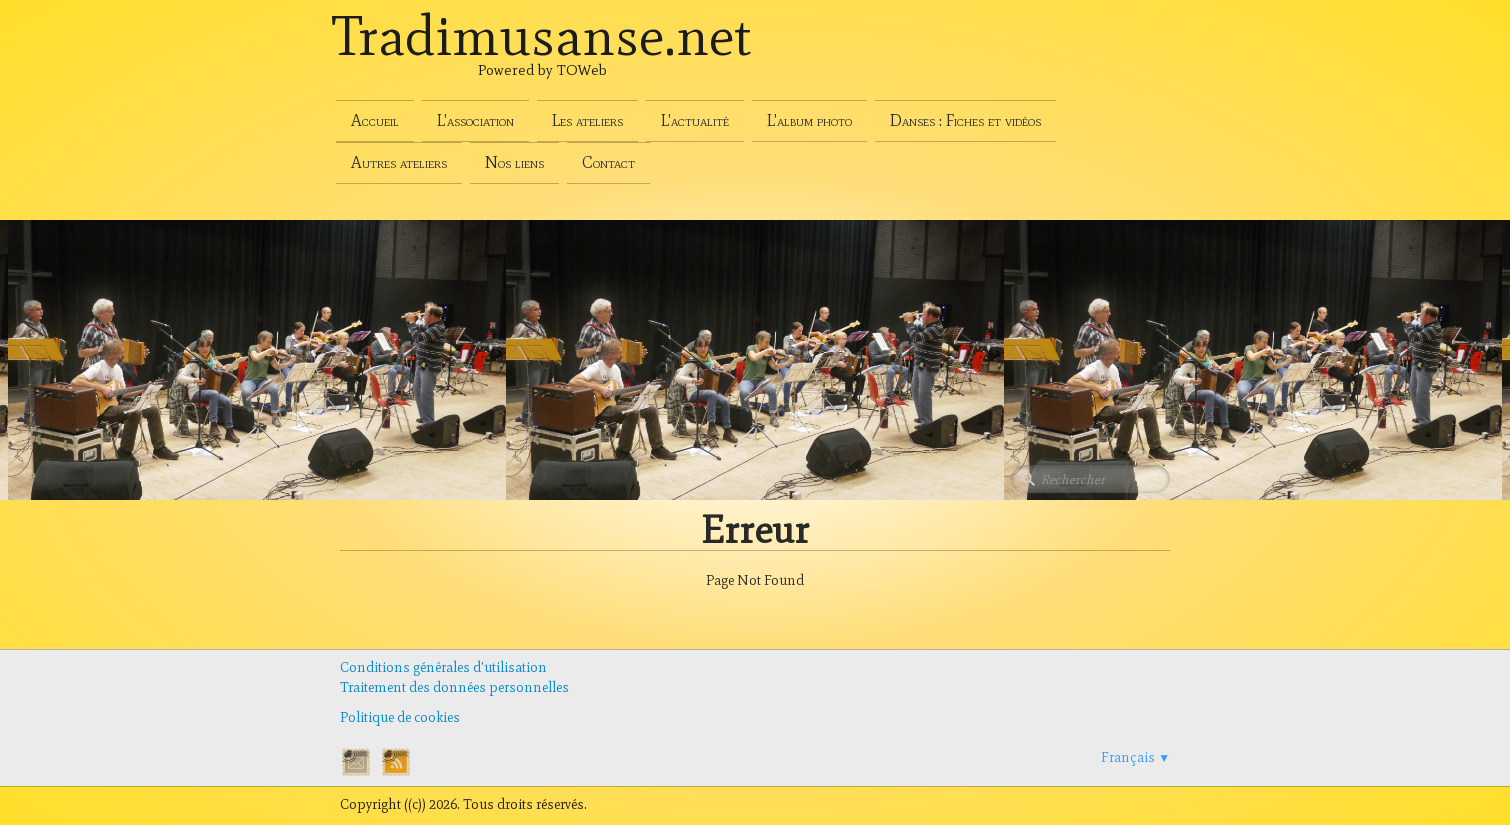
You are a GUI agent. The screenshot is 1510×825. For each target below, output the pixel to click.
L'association (475, 120)
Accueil (375, 120)
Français (1135, 757)
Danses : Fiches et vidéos (965, 120)
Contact (608, 162)
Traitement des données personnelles (454, 687)
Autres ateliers (399, 162)
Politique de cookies (400, 717)
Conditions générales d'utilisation (443, 667)
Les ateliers (587, 120)
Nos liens (514, 162)
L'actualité (695, 120)
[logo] (542, 58)
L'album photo (809, 120)
